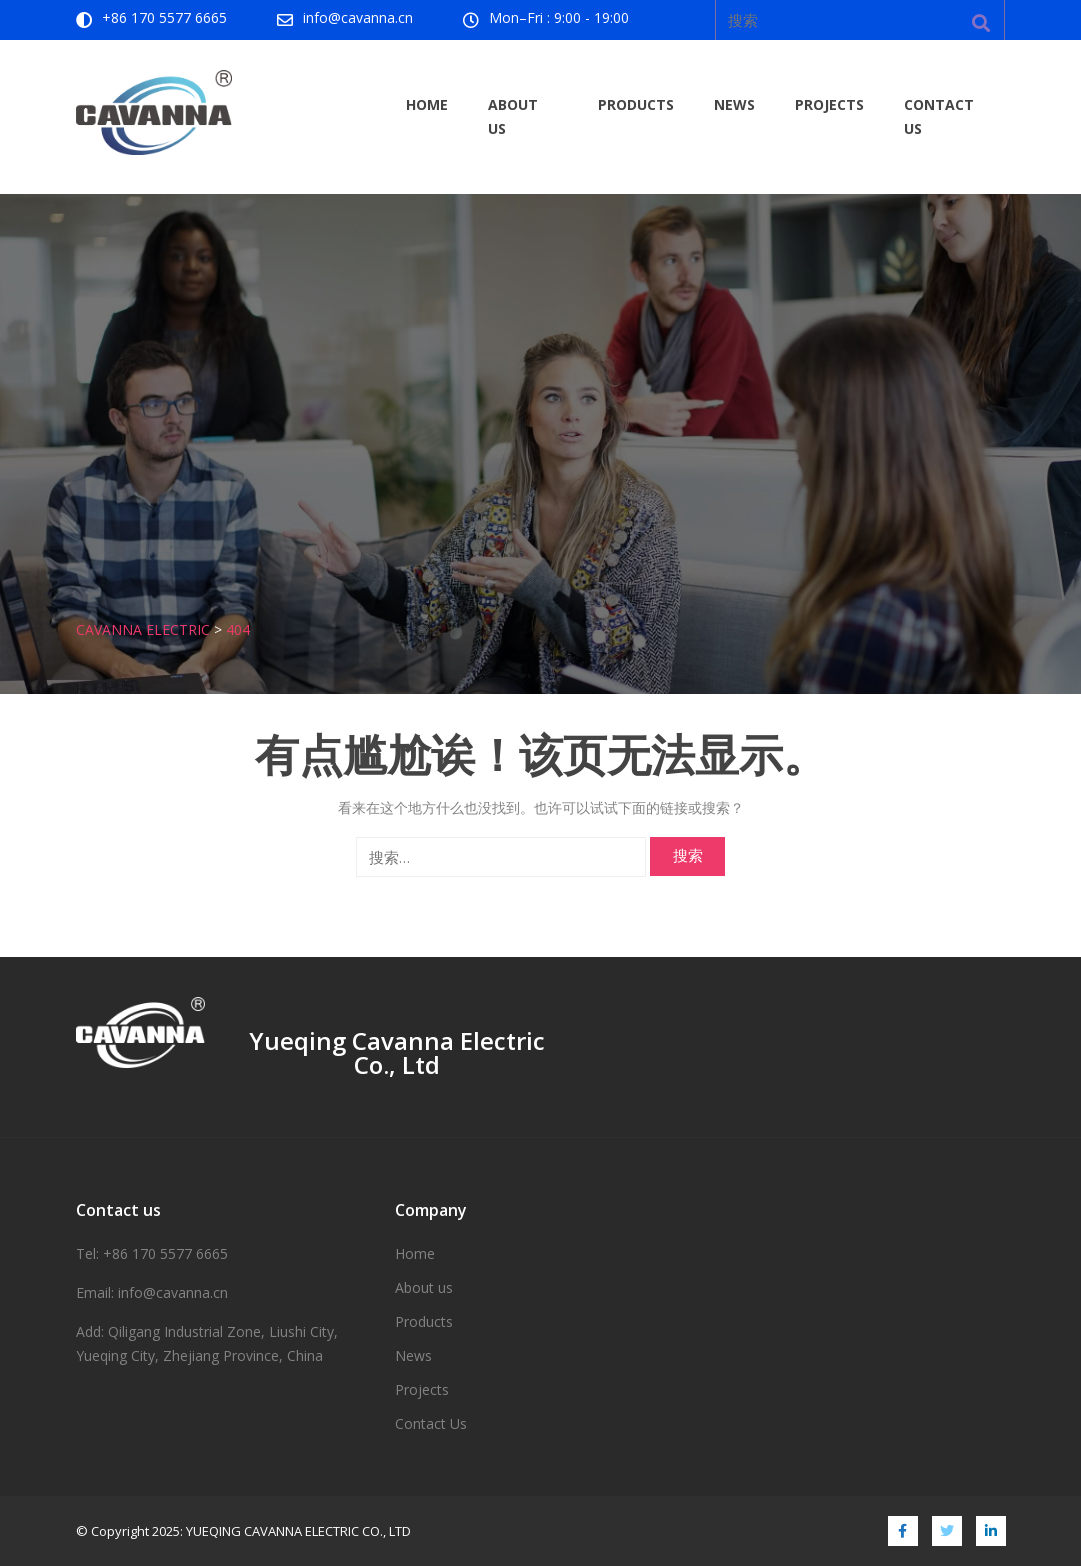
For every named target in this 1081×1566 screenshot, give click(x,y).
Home (427, 104)
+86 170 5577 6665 (164, 17)
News (734, 104)
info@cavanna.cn (358, 17)
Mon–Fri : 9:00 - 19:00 (559, 17)
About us (513, 116)
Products (636, 104)
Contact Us (939, 116)
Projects (829, 104)
